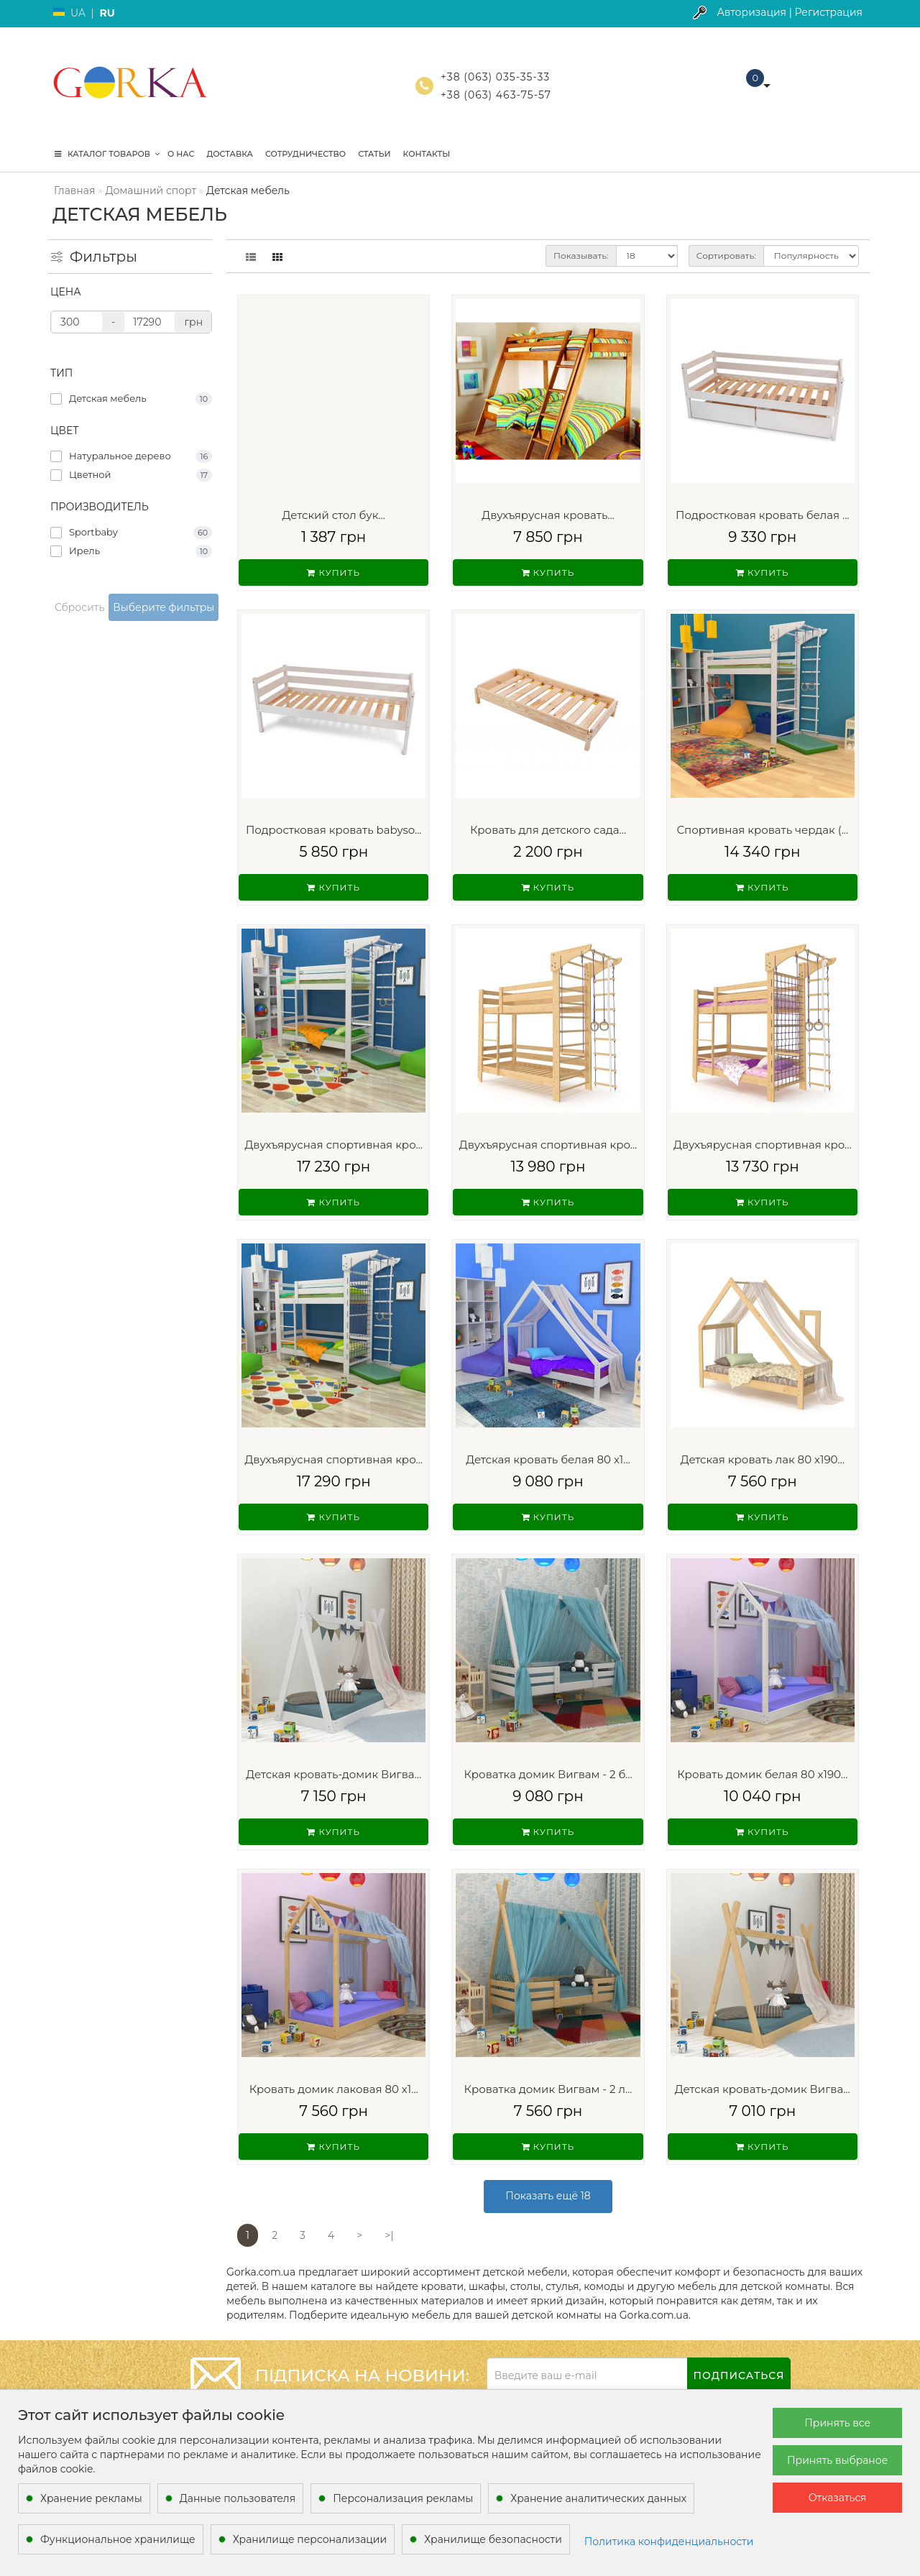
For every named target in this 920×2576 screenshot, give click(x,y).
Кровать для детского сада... (548, 830)
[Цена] (77, 322)
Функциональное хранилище (118, 2539)
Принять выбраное (837, 2460)
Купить (333, 572)
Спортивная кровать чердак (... (762, 830)
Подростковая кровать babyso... (334, 830)
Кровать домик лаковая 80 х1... (333, 2089)
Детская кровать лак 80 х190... (763, 1459)
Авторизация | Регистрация (789, 12)
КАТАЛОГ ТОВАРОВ (107, 154)
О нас (180, 154)
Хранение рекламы (91, 2498)
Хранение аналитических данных (598, 2498)
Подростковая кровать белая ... (762, 515)
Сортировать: (726, 255)
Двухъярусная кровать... (548, 515)
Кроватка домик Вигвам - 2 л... (548, 2089)
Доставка (229, 154)
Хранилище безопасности (493, 2539)
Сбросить (79, 607)
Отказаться (838, 2497)
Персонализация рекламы (403, 2498)
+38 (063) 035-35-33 (495, 76)
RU (106, 12)
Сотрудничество (305, 154)
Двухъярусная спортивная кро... (333, 1144)
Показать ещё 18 (547, 2195)
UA (78, 12)
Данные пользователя (238, 2498)
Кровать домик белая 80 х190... (762, 1774)
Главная (74, 190)
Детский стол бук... (333, 515)
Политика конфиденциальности (669, 2541)
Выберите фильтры (163, 607)
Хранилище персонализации (310, 2539)
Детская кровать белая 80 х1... (548, 1459)
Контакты (427, 154)
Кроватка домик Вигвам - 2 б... (548, 1774)
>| (389, 2235)
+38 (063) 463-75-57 (496, 94)
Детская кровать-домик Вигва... (333, 1774)
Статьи (374, 154)
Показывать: (580, 255)
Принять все (837, 2422)
